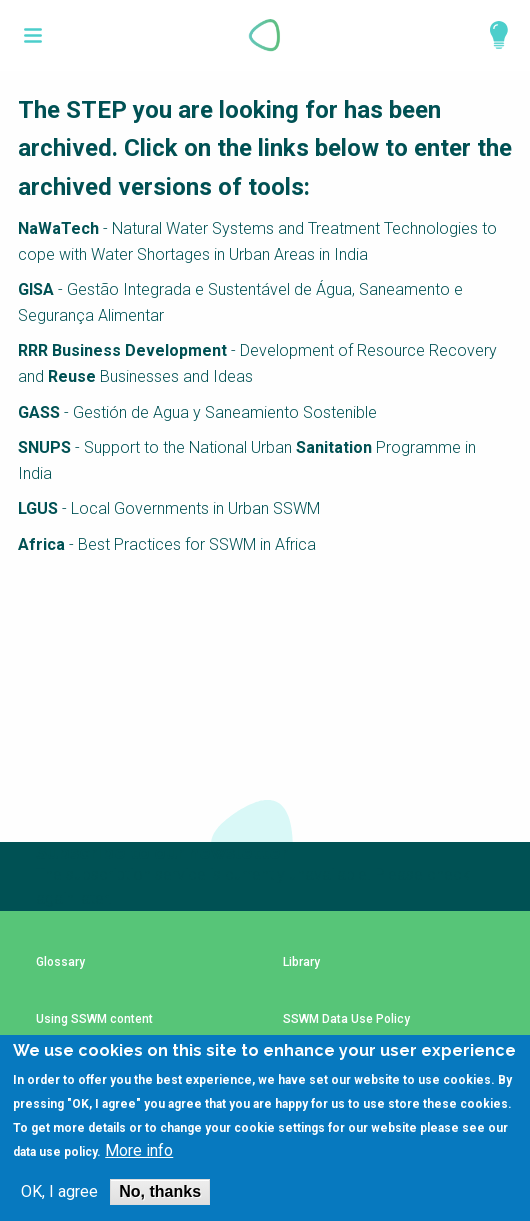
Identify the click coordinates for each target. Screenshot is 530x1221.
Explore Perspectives (490, 35)
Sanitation (334, 447)
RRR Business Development (122, 350)
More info (139, 1151)
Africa (41, 544)
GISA (38, 289)
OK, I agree (59, 1192)
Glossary (60, 962)
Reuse (72, 376)
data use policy (55, 1152)
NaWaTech (58, 228)
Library (301, 962)
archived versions (115, 187)
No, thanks (160, 1191)
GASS (39, 412)
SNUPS (44, 447)
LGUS (38, 508)
